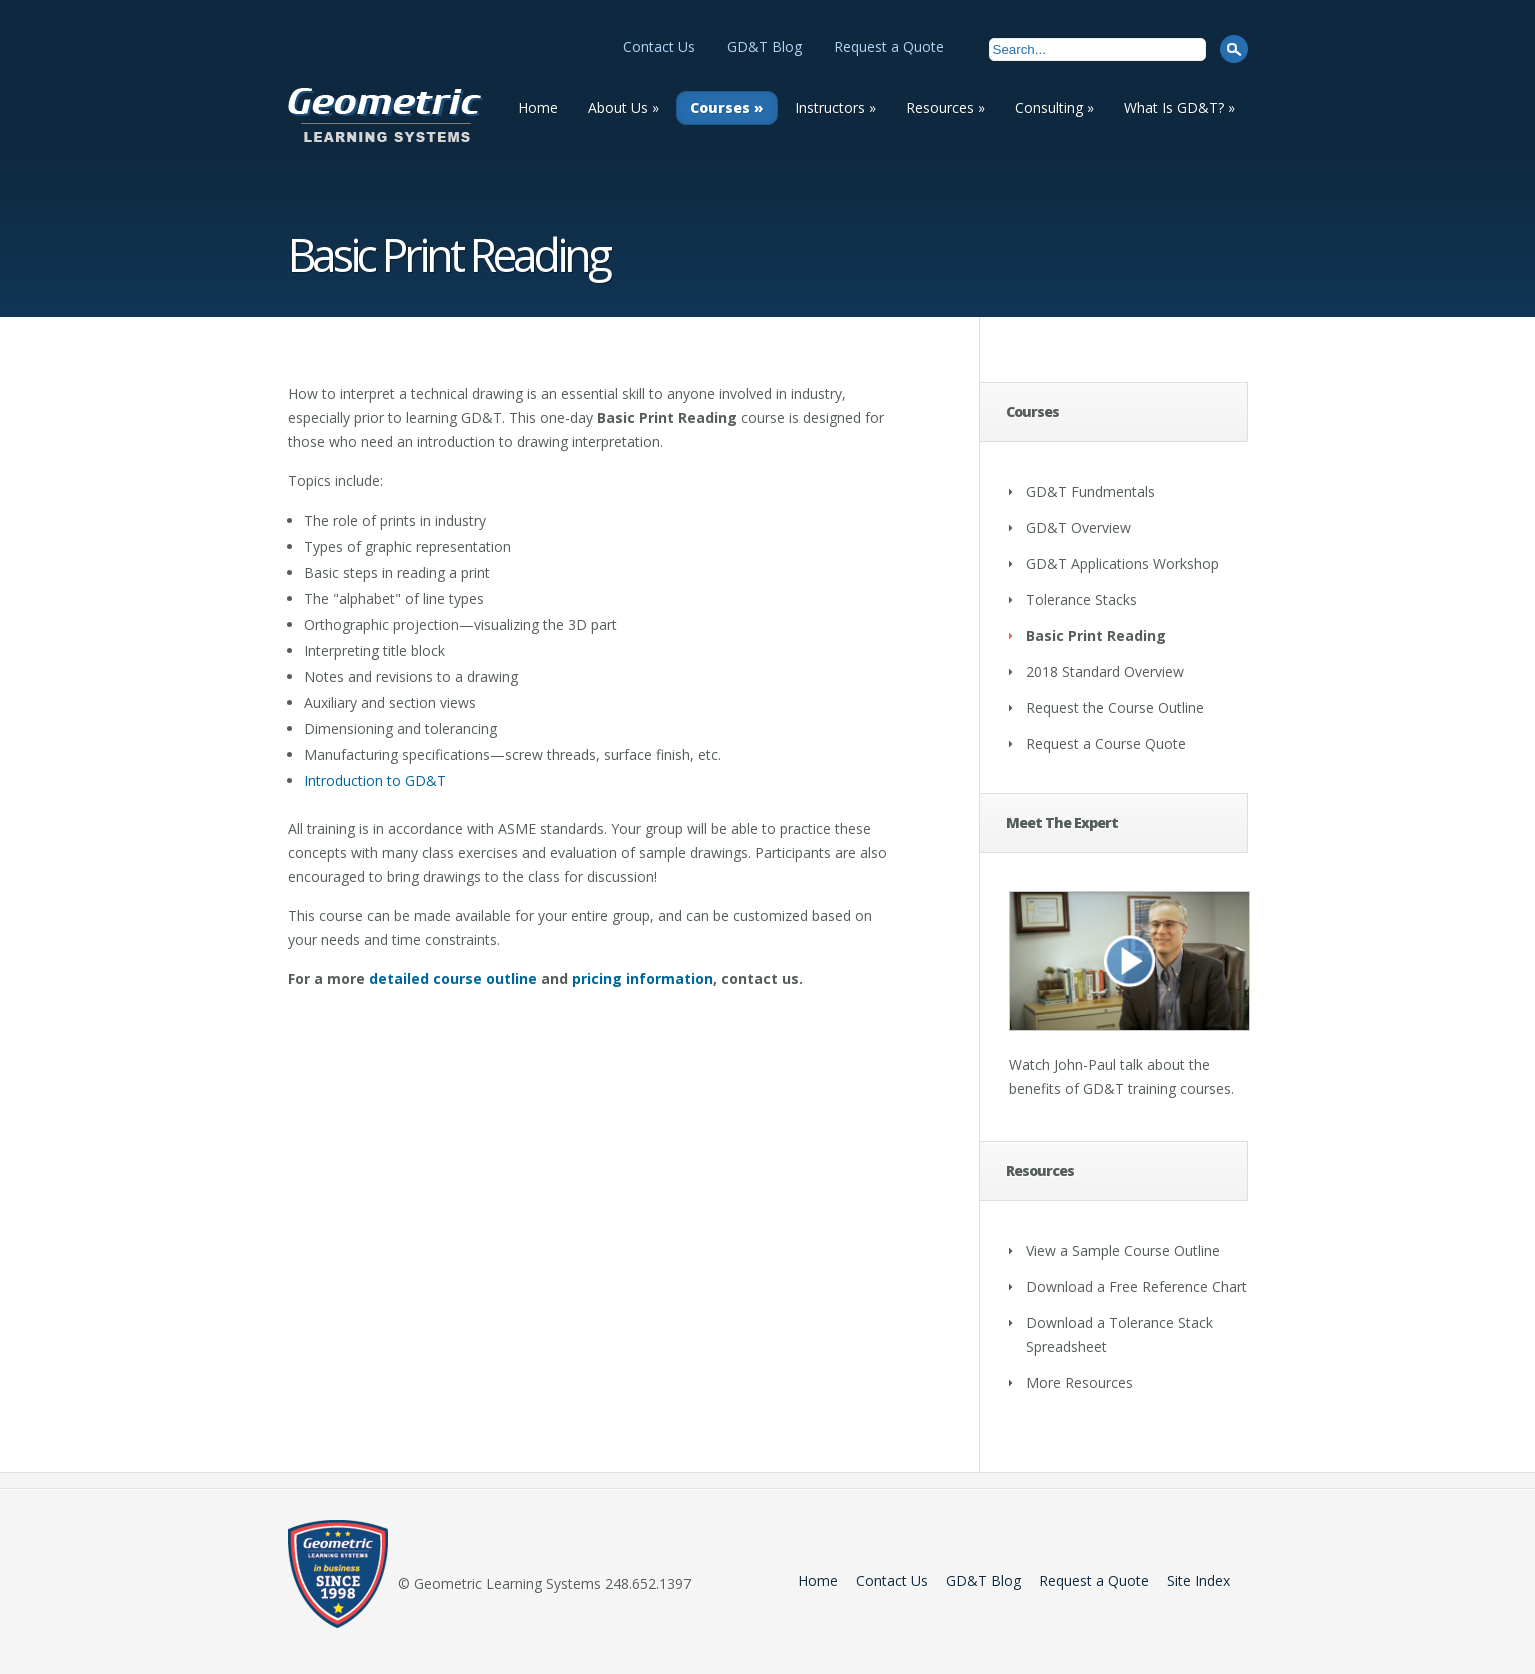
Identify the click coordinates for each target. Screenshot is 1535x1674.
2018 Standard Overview (1105, 671)
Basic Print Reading (1096, 635)
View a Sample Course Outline (1123, 1250)
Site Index (1198, 1580)
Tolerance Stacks (1081, 599)
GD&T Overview (1078, 527)
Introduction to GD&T (375, 780)
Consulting (1054, 107)
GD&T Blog (764, 46)
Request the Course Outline (1115, 707)
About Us (623, 107)
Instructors (835, 107)
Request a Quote (889, 46)
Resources (945, 107)
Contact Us (659, 46)
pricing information (642, 978)
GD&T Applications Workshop (1122, 563)
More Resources (1079, 1382)
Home (538, 107)
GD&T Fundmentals (1090, 491)
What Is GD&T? (1179, 107)
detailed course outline (453, 978)
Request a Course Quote (1106, 743)
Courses (727, 107)
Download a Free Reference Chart (1136, 1286)
